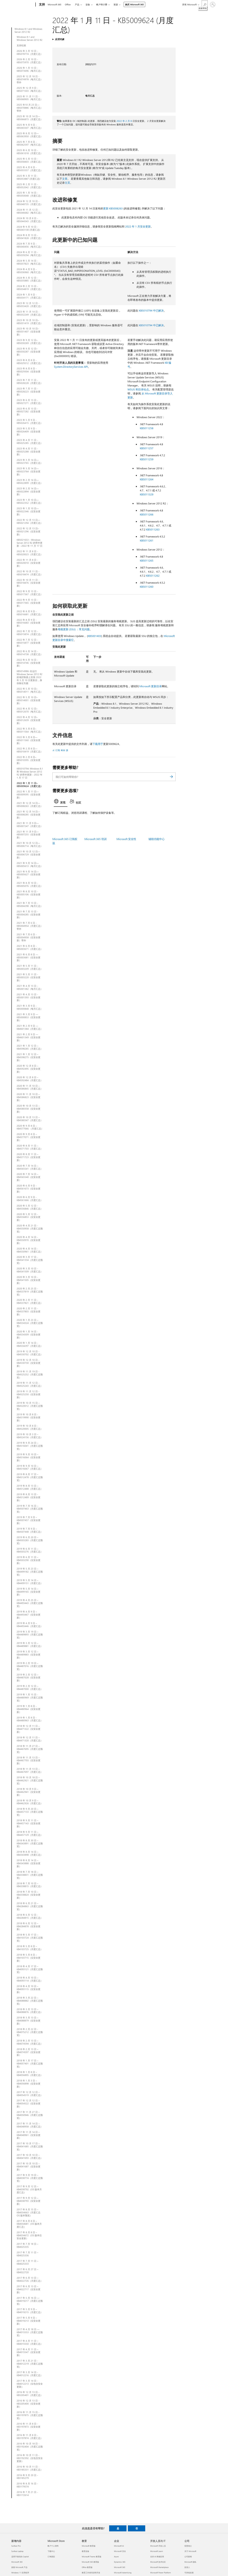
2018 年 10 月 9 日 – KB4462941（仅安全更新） (28, 1791)
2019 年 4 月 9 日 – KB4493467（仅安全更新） (28, 1614)
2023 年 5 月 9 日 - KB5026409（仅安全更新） (28, 431)
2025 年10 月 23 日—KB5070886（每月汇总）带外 (30, 107)
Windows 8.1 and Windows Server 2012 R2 (28, 30)
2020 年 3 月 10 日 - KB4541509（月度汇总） (30, 1270)
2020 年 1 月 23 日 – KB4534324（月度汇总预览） (30, 1323)
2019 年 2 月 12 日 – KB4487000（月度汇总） (30, 1688)
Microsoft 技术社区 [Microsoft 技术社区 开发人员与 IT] (158, 2562)
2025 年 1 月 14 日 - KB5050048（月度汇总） (30, 194)
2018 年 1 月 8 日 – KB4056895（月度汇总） (30, 2074)
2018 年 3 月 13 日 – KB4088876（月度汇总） (30, 2011)
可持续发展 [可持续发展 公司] (189, 2572)
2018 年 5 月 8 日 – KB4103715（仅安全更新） (28, 1957)
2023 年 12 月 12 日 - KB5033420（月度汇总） (30, 305)
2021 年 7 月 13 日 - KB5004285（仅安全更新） (28, 914)
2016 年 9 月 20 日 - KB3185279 (27, 2477)
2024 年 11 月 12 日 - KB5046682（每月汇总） (30, 211)
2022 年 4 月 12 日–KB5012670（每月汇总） (30, 710)
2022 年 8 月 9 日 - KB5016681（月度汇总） (30, 613)
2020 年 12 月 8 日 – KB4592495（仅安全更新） (28, 1068)
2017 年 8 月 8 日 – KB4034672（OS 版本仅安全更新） (29, 2235)
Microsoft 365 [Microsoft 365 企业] (119, 2567)
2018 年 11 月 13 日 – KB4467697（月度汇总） (30, 1770)
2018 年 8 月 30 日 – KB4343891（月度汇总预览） (30, 1843)
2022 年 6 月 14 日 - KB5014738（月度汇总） (30, 653)
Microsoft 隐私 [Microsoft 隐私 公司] (190, 2562)
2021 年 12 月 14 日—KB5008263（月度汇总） (30, 805)
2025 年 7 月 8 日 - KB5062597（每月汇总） (30, 143)
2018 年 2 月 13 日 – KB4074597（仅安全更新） (28, 2052)
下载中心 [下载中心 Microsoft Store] (51, 2551)
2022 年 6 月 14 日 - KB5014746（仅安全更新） (28, 662)
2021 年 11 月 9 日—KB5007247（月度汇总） (30, 825)
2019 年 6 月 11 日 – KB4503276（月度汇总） (30, 1550)
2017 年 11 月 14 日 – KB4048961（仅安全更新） (28, 2135)
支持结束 (21, 45)
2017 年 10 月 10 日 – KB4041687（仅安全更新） (28, 2166)
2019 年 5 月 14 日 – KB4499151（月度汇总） (30, 1582)
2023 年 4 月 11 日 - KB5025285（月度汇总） (30, 442)
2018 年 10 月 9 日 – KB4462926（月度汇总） (30, 1802)
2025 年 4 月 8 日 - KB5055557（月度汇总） (30, 169)
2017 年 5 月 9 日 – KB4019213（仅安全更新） (28, 2320)
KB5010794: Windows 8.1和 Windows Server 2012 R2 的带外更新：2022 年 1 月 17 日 (30, 773)
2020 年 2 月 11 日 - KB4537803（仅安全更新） (28, 1311)
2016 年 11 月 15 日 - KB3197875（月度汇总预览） (30, 2415)
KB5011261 (146, 540)
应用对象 (59, 39)
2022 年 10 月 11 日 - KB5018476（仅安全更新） (28, 582)
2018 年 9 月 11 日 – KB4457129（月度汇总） (30, 1833)
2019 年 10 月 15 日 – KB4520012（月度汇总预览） (30, 1405)
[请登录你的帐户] (213, 5)
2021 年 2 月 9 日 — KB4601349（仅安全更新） (28, 1037)
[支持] (41, 4)
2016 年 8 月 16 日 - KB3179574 (27, 2485)
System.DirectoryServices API (71, 366)
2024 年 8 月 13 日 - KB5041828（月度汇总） (30, 237)
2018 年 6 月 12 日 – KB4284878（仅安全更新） (28, 1926)
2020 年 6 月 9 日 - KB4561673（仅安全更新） (28, 1188)
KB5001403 (94, 636)
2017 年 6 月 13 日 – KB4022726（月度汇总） (30, 2279)
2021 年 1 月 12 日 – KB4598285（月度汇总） (30, 1047)
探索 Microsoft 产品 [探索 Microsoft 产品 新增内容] (19, 2567)
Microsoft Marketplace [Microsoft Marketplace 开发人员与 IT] (159, 2567)
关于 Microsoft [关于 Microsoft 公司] (190, 2551)
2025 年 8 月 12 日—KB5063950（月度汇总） (30, 135)
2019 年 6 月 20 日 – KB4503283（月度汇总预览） (30, 1540)
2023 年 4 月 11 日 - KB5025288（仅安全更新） (28, 451)
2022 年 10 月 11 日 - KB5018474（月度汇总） (30, 573)
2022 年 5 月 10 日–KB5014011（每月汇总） (30, 690)
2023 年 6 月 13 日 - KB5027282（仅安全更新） (28, 411)
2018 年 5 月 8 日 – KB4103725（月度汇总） (30, 1948)
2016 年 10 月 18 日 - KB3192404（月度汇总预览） (30, 2446)
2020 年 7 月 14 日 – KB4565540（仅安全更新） (28, 1177)
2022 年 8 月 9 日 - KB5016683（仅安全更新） (28, 622)
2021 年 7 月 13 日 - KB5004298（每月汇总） (30, 905)
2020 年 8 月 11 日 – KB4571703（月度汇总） (30, 1147)
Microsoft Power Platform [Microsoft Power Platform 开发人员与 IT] (160, 2572)
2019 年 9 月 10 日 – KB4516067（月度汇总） (30, 1467)
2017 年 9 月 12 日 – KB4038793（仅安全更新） (28, 2200)
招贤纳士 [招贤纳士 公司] (188, 2546)
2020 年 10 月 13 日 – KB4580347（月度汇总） (30, 1119)
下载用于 (97, 744)
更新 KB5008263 (113, 208)
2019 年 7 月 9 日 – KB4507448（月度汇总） (30, 1530)
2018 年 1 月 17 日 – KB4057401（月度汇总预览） (30, 2063)
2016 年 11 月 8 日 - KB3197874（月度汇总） (30, 2437)
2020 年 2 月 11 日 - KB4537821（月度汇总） (30, 1301)
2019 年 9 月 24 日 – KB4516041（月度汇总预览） (30, 1445)
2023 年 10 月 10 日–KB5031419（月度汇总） (30, 322)
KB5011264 (146, 479)
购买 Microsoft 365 (134, 4)
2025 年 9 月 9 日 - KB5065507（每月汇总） (30, 126)
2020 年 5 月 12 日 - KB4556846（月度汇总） (30, 1207)
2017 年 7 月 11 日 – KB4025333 (27, 2262)
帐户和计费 (101, 4)
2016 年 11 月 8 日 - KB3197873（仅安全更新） (28, 2426)
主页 (67, 182)
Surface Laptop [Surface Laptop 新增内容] (17, 2551)
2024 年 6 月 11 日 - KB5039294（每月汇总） (30, 254)
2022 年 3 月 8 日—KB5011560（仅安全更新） (28, 740)
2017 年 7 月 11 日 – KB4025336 (27, 2254)
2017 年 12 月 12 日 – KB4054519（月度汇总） (30, 2094)
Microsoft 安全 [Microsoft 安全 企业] (120, 2551)
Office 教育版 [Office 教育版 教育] (87, 2567)
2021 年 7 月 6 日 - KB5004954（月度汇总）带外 (30, 925)
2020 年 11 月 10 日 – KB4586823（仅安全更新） (28, 1097)
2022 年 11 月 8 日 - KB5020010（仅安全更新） (28, 562)
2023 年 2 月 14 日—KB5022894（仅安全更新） (28, 491)
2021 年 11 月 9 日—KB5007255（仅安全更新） (28, 834)
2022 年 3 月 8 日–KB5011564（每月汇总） (30, 730)
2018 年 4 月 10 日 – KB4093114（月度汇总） (30, 1979)
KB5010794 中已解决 (151, 310)
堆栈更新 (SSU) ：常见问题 (74, 629)
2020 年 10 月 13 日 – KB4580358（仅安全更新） (28, 1108)
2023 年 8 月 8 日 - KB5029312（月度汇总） (30, 362)
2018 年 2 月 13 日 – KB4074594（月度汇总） (30, 2042)
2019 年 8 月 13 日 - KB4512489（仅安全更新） (28, 1497)
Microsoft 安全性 (126, 839)
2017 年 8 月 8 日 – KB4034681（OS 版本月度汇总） (29, 2224)
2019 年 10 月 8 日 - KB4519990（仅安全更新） (28, 1417)
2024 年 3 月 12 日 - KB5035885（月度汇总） (30, 279)
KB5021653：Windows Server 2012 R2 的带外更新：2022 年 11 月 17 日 (29, 542)
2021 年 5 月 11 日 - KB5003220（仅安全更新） (28, 977)
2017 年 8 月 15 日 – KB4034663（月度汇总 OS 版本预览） (28, 2212)
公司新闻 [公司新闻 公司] (188, 2556)
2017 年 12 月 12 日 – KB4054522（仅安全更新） (28, 2103)
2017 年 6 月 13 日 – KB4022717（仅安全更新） (28, 2289)
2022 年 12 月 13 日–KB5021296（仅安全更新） (28, 531)
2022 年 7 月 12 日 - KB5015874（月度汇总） (30, 633)
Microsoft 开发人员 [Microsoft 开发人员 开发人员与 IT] (158, 2546)
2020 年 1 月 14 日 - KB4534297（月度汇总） (30, 1344)
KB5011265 (146, 560)
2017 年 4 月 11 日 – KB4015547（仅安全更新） (28, 2352)
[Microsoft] (22, 4)
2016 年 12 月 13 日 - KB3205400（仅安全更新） (28, 2403)
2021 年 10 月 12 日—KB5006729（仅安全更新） (28, 854)
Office (68, 4)
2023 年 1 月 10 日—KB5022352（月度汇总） (30, 501)
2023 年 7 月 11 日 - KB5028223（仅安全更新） (28, 391)
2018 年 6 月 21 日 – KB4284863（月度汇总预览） (30, 1906)
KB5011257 (146, 448)
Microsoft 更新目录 (150, 686)
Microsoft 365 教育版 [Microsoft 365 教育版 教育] (90, 2562)
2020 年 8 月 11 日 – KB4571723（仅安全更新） (28, 1157)
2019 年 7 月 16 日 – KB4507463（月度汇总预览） (30, 1508)
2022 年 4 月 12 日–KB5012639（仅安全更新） (28, 720)
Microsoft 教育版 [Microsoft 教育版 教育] (88, 2546)
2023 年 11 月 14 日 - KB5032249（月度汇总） (30, 313)
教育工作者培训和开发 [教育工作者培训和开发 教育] (91, 2572)
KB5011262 (153, 575)
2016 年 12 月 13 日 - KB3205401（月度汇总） (30, 2394)
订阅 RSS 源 (61, 750)
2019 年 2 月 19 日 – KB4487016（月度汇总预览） (30, 1666)
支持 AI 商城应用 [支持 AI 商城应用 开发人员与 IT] (157, 2556)
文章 (64, 178)
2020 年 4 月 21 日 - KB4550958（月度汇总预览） (30, 1228)
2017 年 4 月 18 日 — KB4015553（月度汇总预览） (30, 2332)
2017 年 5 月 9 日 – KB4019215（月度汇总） (30, 2311)
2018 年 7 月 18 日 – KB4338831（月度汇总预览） (30, 1874)
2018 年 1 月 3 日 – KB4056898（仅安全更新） (28, 2083)
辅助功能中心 (157, 839)
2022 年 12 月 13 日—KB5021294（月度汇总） (30, 521)
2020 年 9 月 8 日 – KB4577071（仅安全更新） (28, 1137)
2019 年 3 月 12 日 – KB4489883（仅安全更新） (28, 1654)
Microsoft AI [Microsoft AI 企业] (119, 2546)
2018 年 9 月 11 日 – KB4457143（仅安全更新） (28, 1823)
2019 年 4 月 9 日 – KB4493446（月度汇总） (30, 1625)
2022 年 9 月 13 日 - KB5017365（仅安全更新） (28, 602)
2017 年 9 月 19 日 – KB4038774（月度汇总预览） (30, 2178)
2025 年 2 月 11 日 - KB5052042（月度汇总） (30, 186)
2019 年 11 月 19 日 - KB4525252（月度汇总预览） (30, 1374)
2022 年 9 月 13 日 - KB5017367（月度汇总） (30, 593)
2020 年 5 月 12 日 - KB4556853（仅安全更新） (28, 1217)
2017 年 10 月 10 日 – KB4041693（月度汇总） (30, 2156)
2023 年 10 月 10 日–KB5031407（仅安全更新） (28, 331)
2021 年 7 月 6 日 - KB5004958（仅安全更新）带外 (28, 937)
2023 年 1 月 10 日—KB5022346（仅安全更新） (28, 511)
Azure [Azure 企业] (116, 2556)
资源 (115, 4)
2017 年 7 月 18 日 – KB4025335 (27, 2245)
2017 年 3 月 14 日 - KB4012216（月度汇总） (30, 2374)
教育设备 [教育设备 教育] (85, 2551)
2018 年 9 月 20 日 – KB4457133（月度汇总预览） (30, 1811)
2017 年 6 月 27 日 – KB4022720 (27, 2271)
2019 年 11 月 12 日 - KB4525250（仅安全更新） (28, 1394)
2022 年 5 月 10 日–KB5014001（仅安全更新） (28, 700)
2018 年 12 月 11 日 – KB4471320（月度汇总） (30, 1739)
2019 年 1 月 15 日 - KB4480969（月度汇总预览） (30, 1697)
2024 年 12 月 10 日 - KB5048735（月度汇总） (30, 203)
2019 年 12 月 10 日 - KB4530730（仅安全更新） (28, 1362)
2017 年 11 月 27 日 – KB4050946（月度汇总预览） (30, 2115)
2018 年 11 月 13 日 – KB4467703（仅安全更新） (28, 1760)
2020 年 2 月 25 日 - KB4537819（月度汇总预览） (30, 1291)
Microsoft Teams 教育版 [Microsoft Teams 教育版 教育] (91, 2556)
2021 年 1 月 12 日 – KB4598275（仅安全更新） (28, 1057)
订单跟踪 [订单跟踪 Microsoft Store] (51, 2556)
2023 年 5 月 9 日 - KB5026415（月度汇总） (30, 421)
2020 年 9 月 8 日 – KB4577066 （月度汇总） (30, 1127)
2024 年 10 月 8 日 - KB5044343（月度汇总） (30, 220)
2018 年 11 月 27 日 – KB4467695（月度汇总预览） (30, 1749)
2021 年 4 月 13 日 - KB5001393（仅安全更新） (28, 997)
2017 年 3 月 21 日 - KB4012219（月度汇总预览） (30, 2363)
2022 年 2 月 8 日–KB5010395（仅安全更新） (28, 760)
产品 (77, 4)
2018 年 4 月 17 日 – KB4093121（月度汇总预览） (30, 1969)
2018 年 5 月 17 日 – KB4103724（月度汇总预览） (30, 1937)
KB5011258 (146, 428)
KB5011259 (146, 459)
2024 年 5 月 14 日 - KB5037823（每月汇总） (30, 262)
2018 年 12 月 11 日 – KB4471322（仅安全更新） (28, 1728)
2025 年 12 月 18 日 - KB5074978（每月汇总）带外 (30, 79)
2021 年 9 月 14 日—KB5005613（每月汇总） (30, 865)
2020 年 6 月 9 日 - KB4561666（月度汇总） (30, 1199)
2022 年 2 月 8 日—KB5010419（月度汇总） (30, 750)
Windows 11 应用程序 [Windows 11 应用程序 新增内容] (20, 2572)
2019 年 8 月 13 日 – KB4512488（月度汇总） (30, 1487)
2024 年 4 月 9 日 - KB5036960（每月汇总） (30, 271)
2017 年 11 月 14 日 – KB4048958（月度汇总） (30, 2125)
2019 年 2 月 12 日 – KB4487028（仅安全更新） (28, 1677)
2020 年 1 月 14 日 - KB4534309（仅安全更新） (28, 1334)
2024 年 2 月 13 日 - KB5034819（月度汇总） (30, 288)
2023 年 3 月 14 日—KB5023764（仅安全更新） (28, 471)
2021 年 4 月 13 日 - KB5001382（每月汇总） (30, 987)
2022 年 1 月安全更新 (138, 226)
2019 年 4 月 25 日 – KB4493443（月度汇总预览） (30, 1603)
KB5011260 (146, 586)
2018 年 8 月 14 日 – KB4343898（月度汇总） (30, 1853)
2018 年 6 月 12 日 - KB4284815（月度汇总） (30, 1916)
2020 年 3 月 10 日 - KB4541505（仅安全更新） (28, 1280)
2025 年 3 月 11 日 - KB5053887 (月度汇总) (28, 177)
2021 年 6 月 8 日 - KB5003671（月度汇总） (30, 947)
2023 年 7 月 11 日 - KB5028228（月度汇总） (30, 382)
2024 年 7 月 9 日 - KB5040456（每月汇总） (30, 245)
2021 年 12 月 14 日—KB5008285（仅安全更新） (28, 814)
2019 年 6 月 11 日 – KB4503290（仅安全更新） (28, 1560)
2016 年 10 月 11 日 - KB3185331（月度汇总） (30, 2468)
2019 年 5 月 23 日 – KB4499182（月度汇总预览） (30, 1571)
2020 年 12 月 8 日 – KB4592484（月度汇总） (30, 1079)
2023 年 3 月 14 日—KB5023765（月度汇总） (30, 461)
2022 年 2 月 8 (124, 121)
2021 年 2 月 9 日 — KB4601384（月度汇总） (30, 1027)
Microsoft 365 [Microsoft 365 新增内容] (17, 2562)
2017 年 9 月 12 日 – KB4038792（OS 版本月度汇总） (29, 2189)
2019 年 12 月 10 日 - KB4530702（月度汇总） (30, 1353)
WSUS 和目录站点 (138, 389)
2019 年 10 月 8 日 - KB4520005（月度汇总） (30, 1427)
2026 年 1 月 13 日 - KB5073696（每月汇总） (30, 69)
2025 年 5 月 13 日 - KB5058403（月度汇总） (30, 160)
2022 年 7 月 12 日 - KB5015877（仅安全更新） (28, 642)
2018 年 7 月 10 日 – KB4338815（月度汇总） (30, 1885)
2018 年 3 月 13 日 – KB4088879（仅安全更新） (28, 2020)
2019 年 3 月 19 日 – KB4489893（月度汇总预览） (30, 1634)
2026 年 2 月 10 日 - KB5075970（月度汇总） (30, 61)
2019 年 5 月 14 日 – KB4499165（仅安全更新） (28, 1591)
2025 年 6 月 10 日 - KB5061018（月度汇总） (30, 152)
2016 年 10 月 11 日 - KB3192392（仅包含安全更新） (30, 2458)
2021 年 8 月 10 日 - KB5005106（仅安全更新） (28, 894)
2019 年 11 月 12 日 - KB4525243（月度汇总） (30, 1384)
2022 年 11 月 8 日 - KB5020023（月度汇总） (30, 553)
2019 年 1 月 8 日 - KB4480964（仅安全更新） (28, 1709)
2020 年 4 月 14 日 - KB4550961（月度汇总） (30, 1250)
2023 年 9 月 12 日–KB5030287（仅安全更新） (28, 351)
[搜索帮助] (205, 4)
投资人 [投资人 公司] (187, 2567)
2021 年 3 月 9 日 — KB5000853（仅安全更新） (28, 1017)
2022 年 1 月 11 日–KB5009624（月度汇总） (30, 785)
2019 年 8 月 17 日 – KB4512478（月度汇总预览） (30, 1477)
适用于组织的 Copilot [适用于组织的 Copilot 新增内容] (20, 2556)
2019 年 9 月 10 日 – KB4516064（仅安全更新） (28, 1457)
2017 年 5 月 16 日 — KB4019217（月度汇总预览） (30, 2300)
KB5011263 (153, 529)
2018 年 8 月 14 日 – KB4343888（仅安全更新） (28, 1863)
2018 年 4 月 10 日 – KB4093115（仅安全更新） (28, 1989)
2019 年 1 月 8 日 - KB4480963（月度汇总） (30, 1719)
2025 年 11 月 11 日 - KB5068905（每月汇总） (30, 98)
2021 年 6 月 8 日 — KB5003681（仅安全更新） (28, 957)
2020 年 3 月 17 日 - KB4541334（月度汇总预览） (30, 1260)
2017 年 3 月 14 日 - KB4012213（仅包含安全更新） (30, 2383)
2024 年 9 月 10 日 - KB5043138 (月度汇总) (28, 228)
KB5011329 (146, 494)
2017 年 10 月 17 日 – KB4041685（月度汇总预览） (30, 2146)
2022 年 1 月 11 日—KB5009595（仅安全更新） (28, 794)
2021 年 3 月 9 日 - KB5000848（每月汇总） (30, 1007)
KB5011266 (146, 514)
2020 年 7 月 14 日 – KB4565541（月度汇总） (30, 1167)
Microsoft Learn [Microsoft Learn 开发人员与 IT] (156, 2551)
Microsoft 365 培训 (95, 839)
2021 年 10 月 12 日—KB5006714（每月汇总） (30, 845)
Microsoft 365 (54, 4)
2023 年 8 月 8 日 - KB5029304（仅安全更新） (28, 371)
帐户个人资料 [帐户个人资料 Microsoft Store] (53, 2546)
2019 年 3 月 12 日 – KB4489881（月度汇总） (30, 1645)
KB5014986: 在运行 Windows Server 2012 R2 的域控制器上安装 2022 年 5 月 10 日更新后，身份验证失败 (29, 677)
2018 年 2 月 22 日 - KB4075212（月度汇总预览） (30, 2032)
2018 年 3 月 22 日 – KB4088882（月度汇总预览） (30, 2000)
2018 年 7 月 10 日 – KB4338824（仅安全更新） (28, 1894)
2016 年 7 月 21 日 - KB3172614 (27, 2494)
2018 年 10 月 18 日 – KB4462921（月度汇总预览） (30, 1780)
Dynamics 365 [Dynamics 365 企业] (119, 2562)
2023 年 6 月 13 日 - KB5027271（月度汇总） (30, 402)
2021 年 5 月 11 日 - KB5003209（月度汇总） (30, 967)
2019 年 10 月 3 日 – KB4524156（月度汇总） (30, 1436)
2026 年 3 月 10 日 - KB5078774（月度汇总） (30, 52)
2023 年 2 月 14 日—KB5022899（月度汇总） (30, 481)
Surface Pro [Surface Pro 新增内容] (16, 2546)
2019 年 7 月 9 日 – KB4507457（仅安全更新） (28, 1520)
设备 (88, 4)
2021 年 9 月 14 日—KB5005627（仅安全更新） (28, 874)
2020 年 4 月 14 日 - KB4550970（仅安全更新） (28, 1240)
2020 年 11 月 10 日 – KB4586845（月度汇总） (30, 1087)
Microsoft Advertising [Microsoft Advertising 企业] (122, 2572)
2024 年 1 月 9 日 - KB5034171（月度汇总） (30, 296)
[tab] (60, 802)
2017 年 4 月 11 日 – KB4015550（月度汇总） (30, 2342)
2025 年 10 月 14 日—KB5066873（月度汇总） (30, 118)
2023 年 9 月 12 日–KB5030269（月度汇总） (30, 342)
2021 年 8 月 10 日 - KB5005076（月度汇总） (30, 884)
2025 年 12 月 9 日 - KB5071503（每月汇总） (30, 89)
